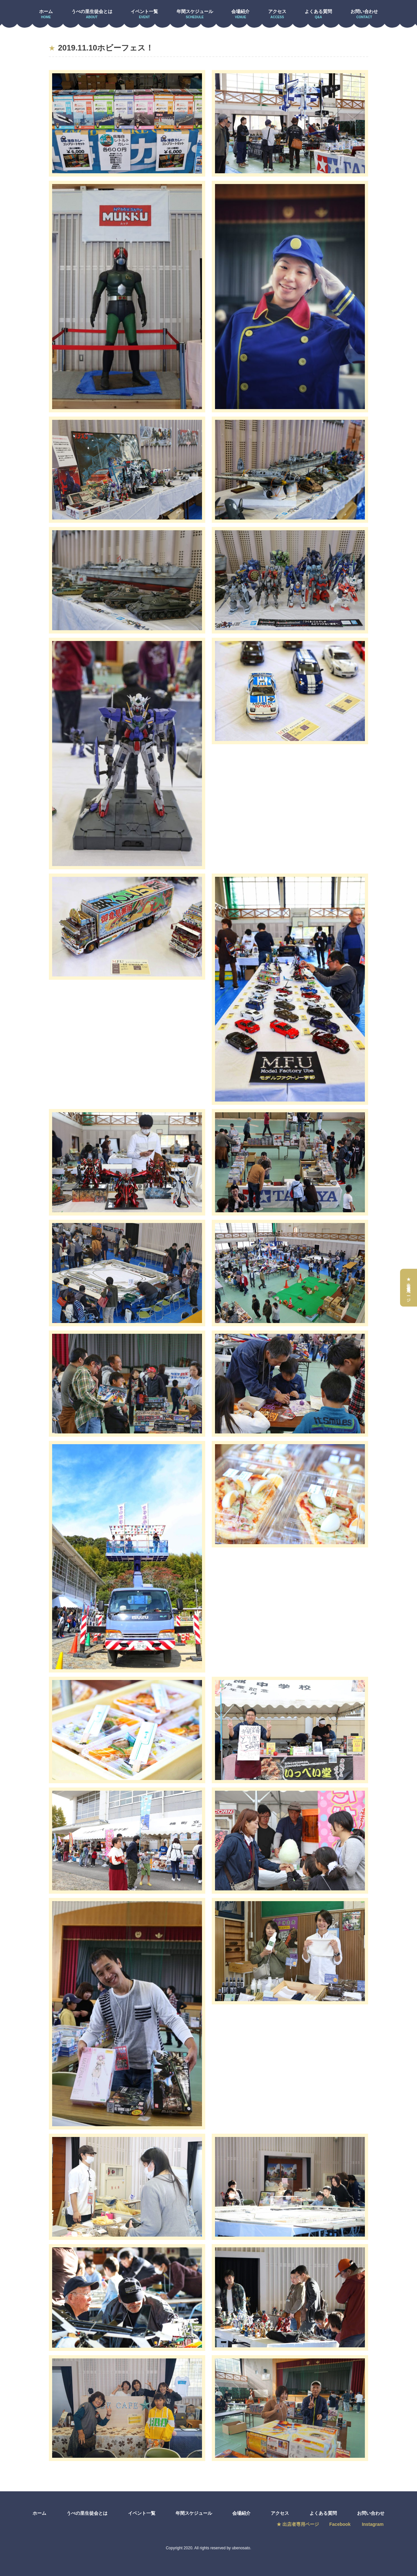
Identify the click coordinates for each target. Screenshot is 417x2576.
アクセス (277, 14)
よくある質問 (318, 14)
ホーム (46, 14)
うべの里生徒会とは (91, 14)
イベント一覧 (144, 14)
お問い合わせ (364, 14)
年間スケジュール (195, 14)
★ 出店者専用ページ (297, 2524)
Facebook (340, 2524)
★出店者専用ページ (408, 1287)
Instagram (373, 2524)
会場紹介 (240, 14)
